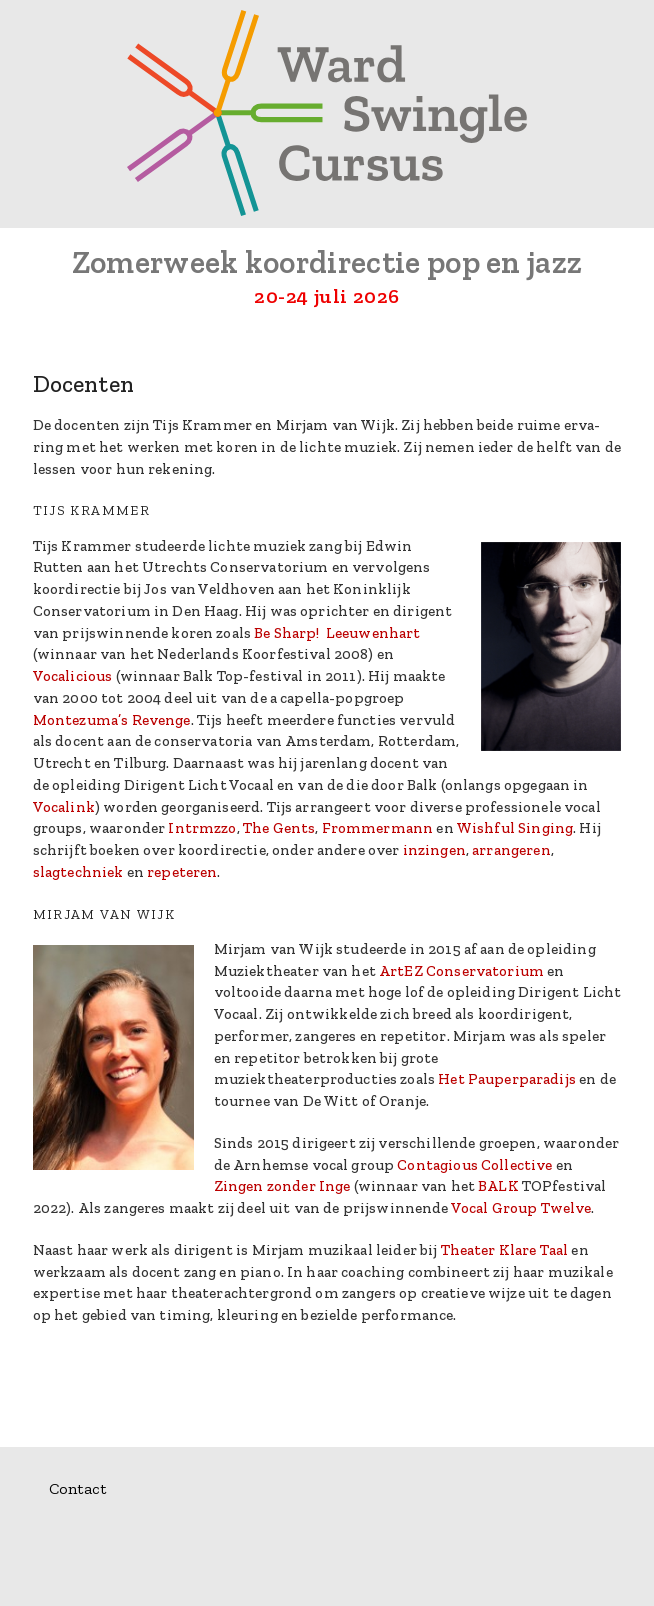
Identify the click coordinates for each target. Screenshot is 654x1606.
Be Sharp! (286, 633)
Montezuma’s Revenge (112, 720)
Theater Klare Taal (505, 1250)
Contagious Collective (474, 1165)
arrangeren (511, 850)
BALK (498, 1186)
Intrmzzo (202, 828)
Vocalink (64, 807)
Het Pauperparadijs (507, 1079)
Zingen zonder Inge (282, 1186)
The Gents (279, 828)
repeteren (182, 872)
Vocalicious (73, 676)
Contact (77, 1488)
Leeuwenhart (373, 633)
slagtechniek (78, 872)
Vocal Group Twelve (521, 1208)
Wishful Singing (514, 828)
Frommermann (378, 828)
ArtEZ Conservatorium (461, 971)
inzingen (434, 850)
